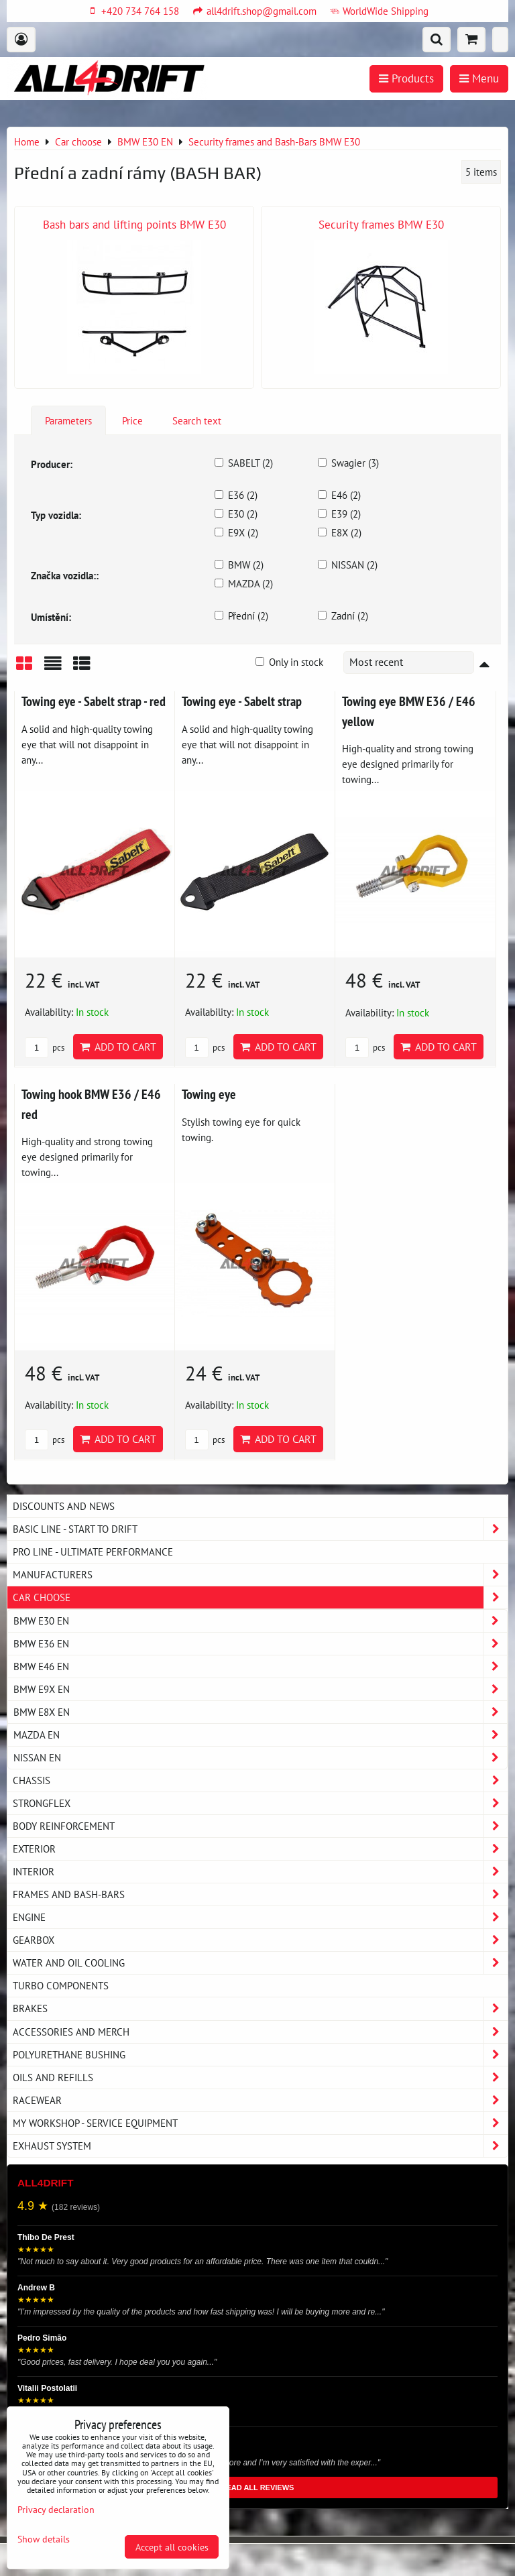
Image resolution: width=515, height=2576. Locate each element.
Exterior (260, 1849)
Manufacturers (260, 1575)
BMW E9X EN (260, 1689)
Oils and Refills (260, 2077)
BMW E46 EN (260, 1666)
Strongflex (260, 1803)
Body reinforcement (260, 1826)
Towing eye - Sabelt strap (242, 701)
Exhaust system (260, 2146)
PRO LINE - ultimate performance (93, 1551)
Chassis (260, 1780)
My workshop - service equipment (260, 2123)
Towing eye (209, 1094)
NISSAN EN (260, 1758)
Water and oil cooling (260, 1963)
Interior (260, 1872)
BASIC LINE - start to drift (260, 1529)
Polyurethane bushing (260, 2055)
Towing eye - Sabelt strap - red (93, 701)
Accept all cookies (172, 2546)
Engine (260, 1917)
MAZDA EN (260, 1735)
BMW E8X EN (260, 1712)
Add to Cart (118, 1046)
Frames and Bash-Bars (260, 1894)
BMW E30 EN (260, 1621)
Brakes (260, 2008)
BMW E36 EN (260, 1644)
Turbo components (61, 1985)
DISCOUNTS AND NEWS (64, 1506)
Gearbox (260, 1940)
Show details (43, 2539)
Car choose (260, 1597)
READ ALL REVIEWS (257, 2487)
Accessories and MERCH (260, 2032)
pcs (44, 1047)
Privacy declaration (56, 2509)
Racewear (260, 2100)
